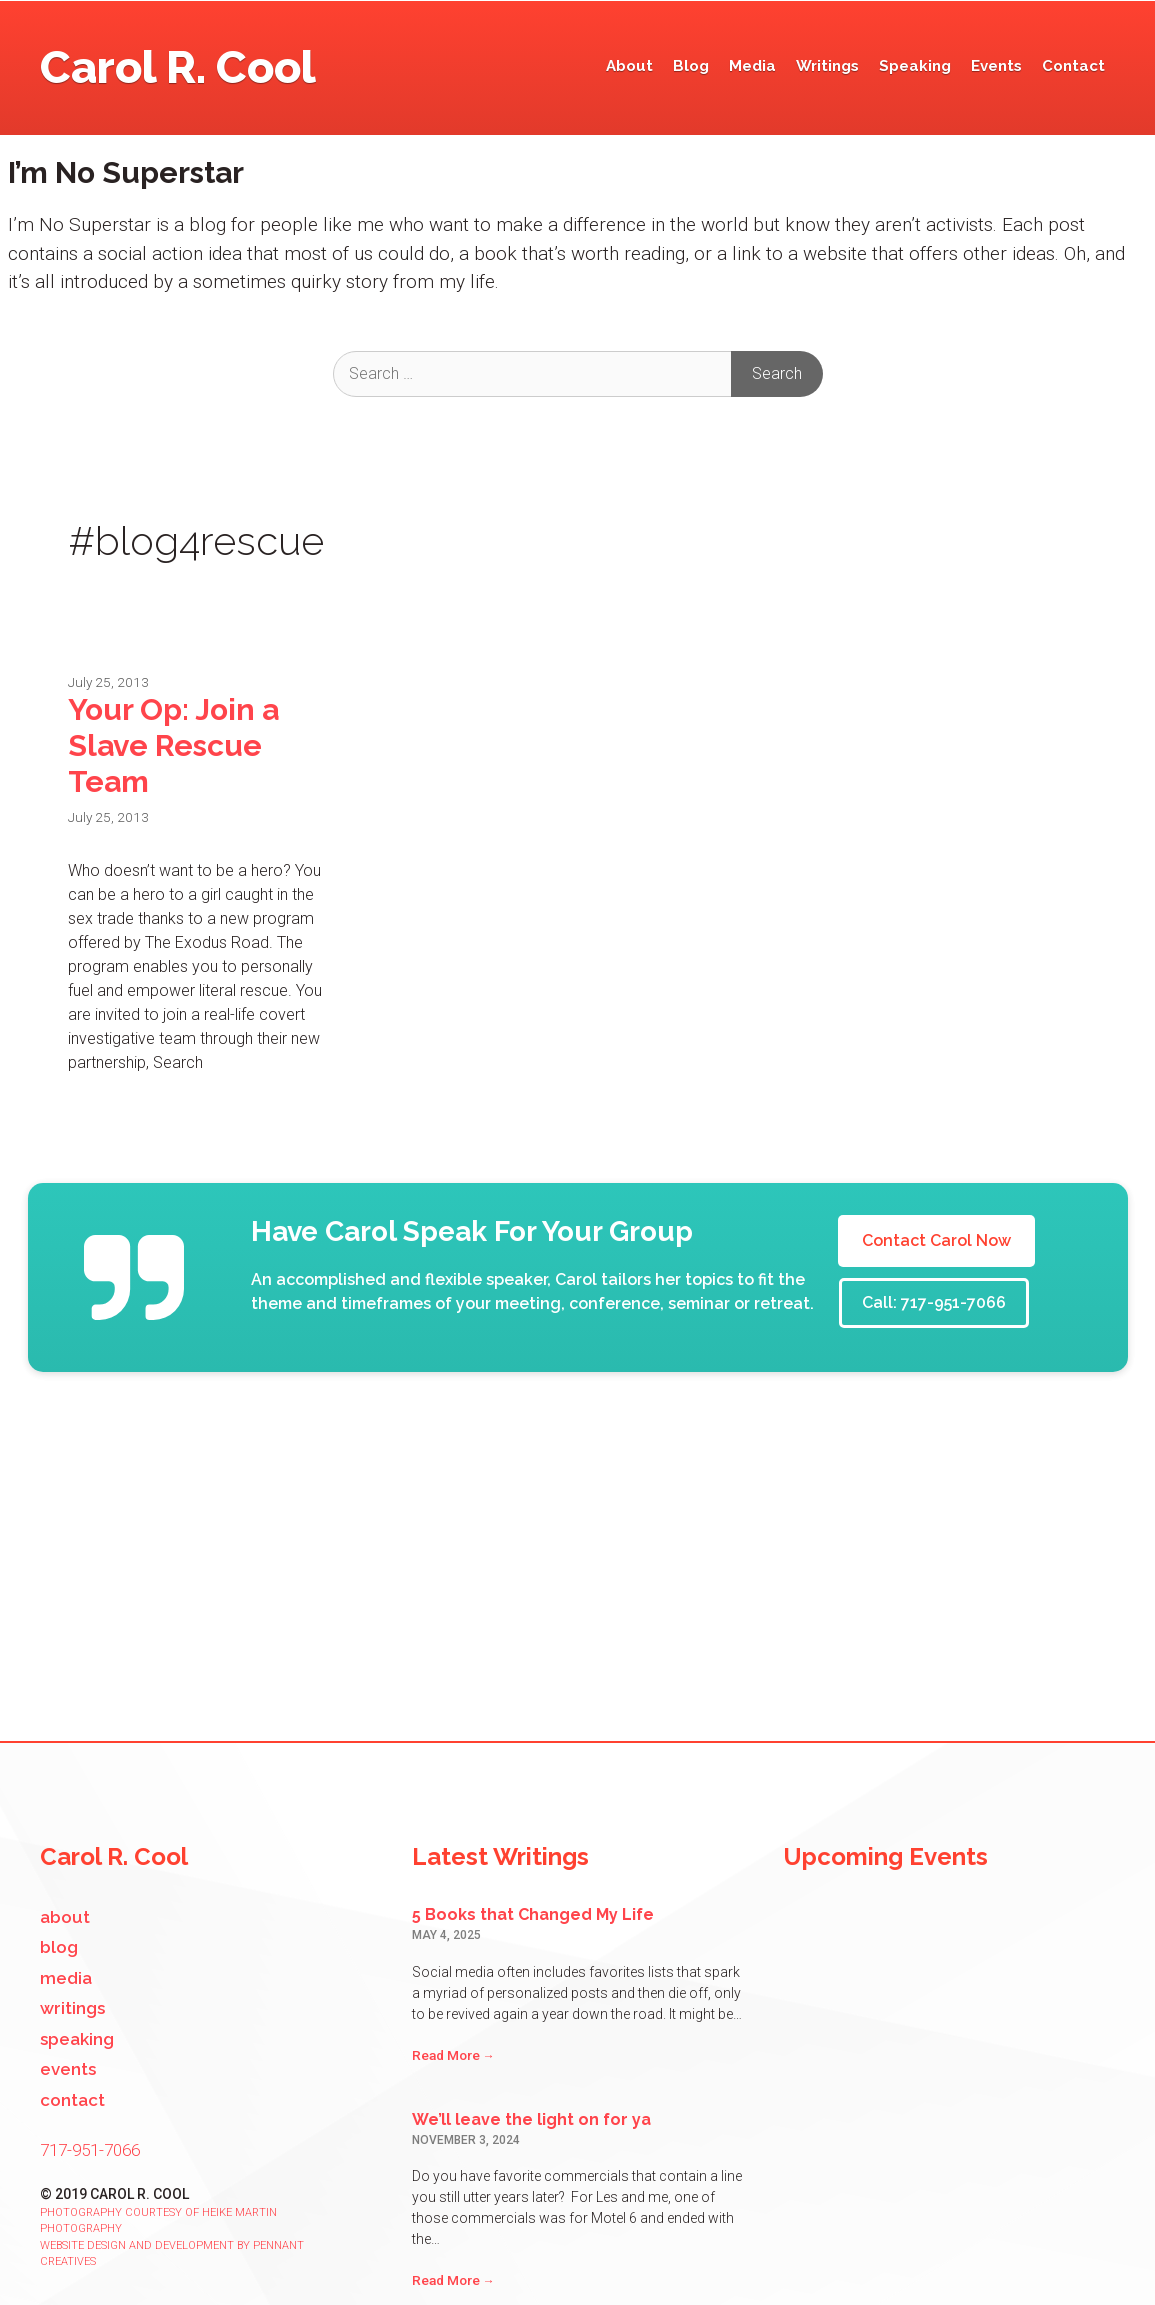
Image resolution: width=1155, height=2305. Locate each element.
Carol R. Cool (178, 67)
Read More (453, 2055)
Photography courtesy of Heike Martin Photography (158, 2221)
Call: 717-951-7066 (934, 1302)
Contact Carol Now (936, 1240)
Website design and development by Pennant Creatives (172, 2254)
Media (752, 66)
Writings (827, 66)
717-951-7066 (90, 2150)
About (629, 66)
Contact (1073, 66)
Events (996, 66)
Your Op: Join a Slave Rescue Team (173, 745)
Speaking (915, 66)
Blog (691, 66)
